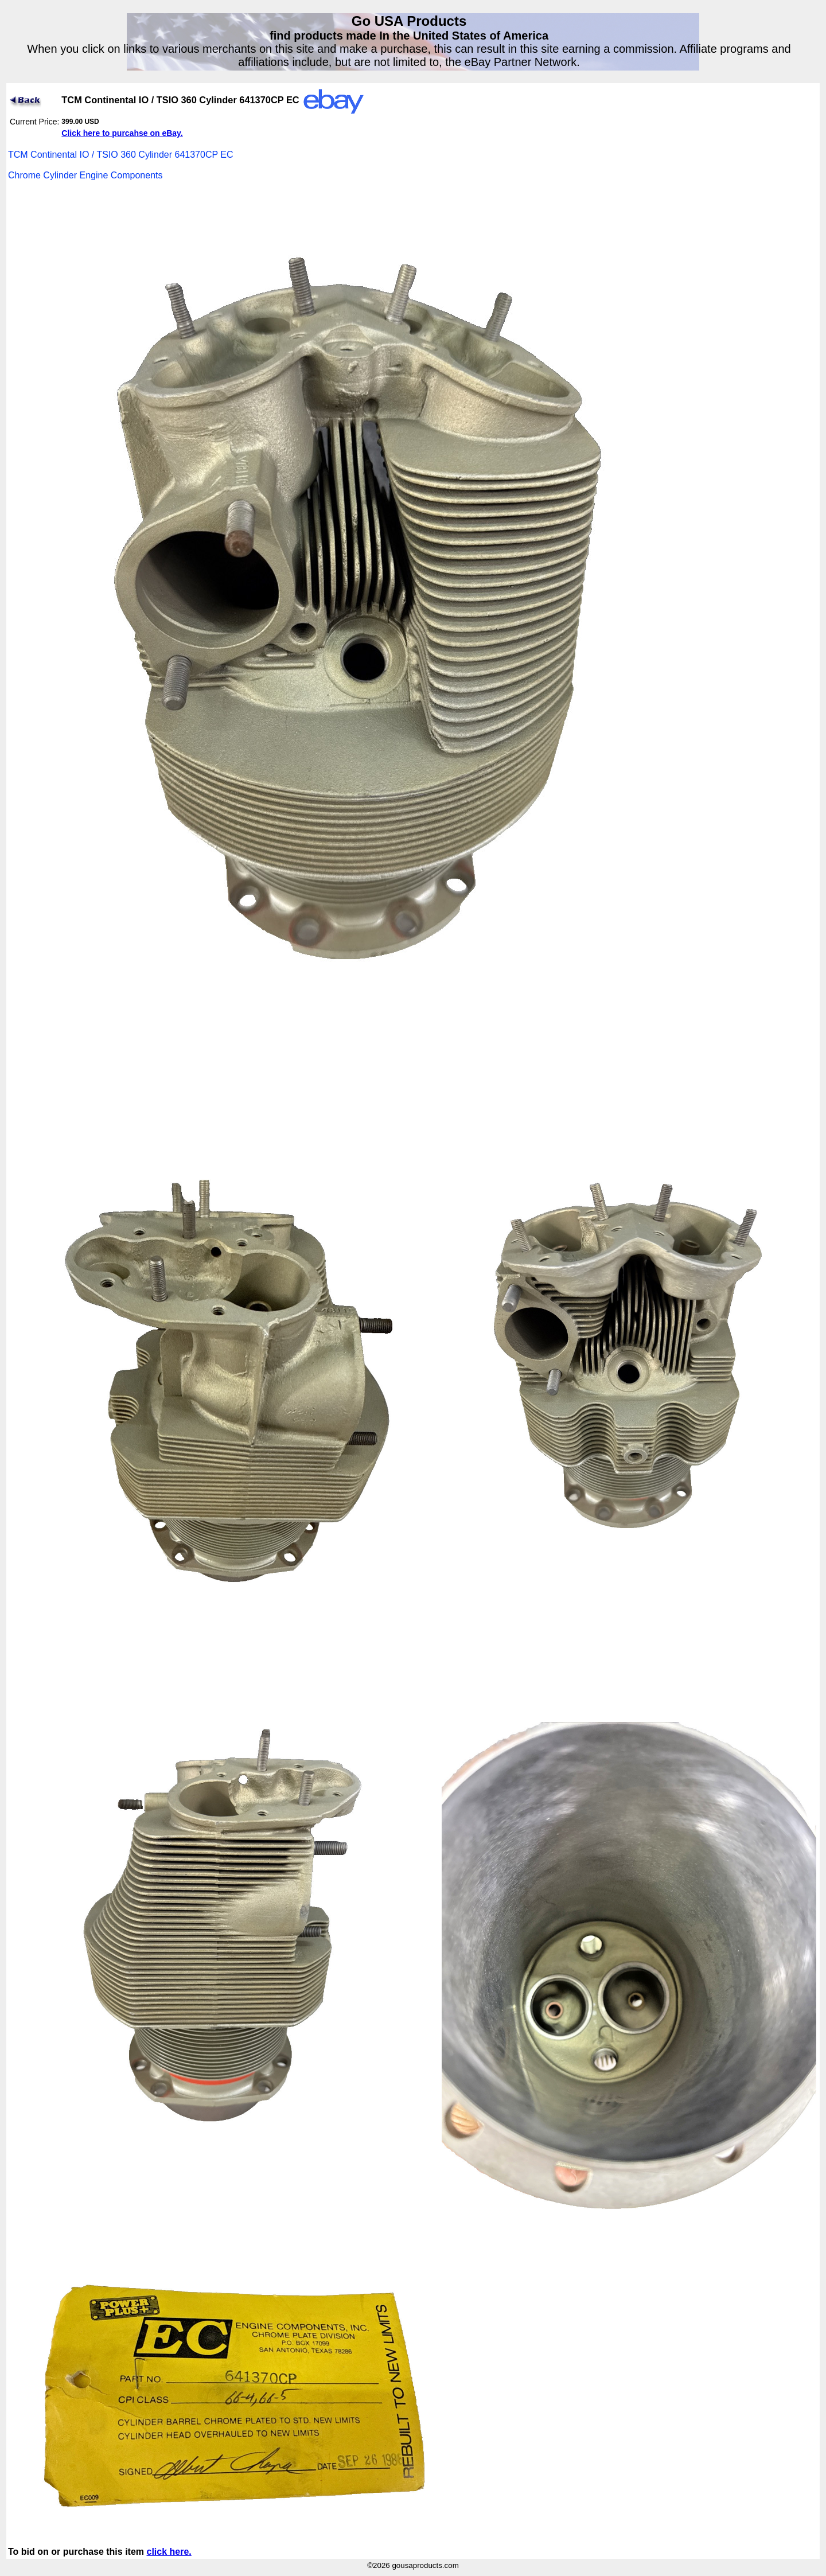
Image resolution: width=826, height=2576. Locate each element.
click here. (169, 2551)
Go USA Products (409, 21)
